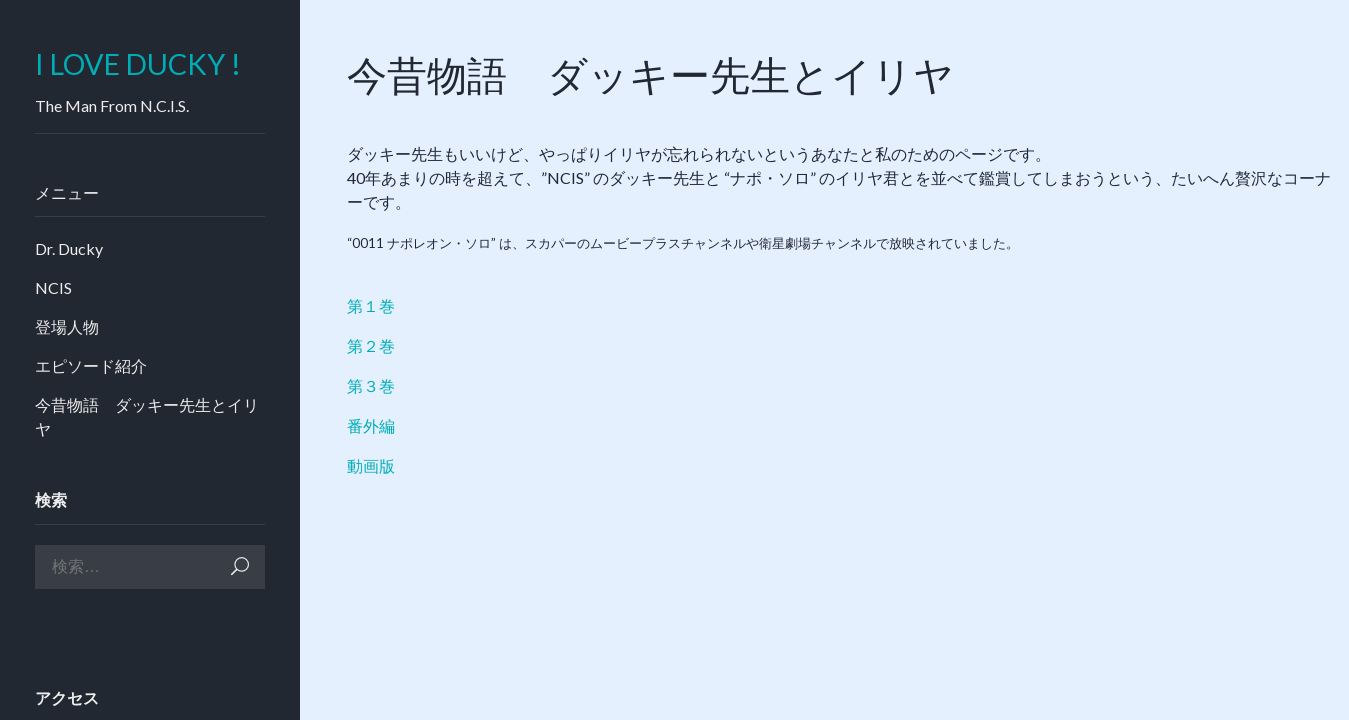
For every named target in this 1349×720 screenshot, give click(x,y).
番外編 (371, 425)
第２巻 (371, 345)
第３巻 (371, 385)
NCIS (53, 287)
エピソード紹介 (91, 365)
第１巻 (371, 305)
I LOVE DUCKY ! (138, 64)
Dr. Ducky (69, 248)
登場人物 (67, 326)
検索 (240, 566)
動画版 (371, 465)
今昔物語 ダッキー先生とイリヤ (147, 416)
